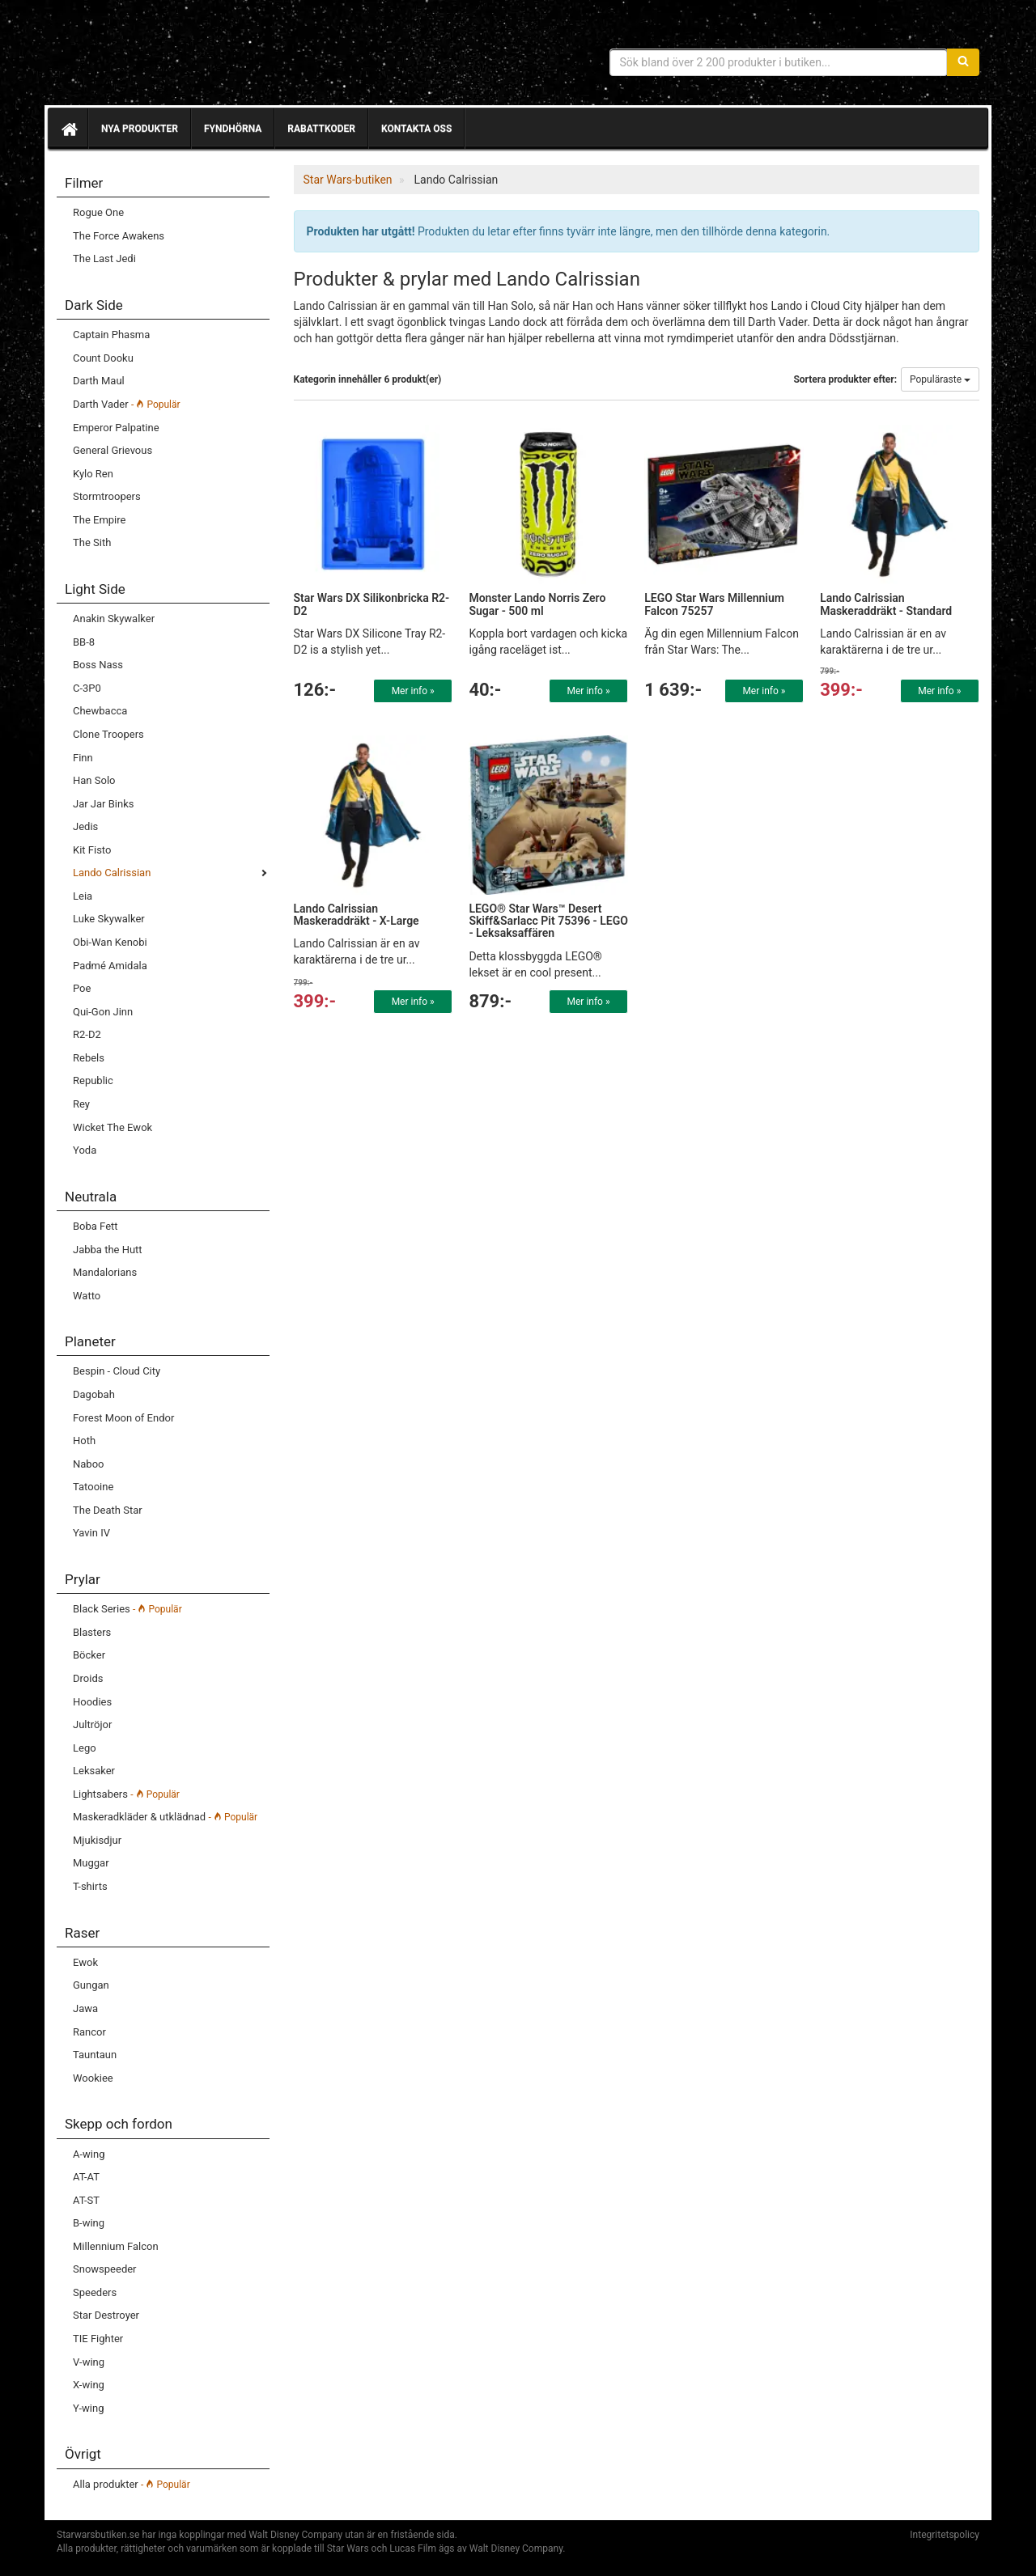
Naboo (88, 1464)
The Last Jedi (104, 258)
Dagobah (94, 1394)
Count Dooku (103, 358)
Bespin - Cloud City (116, 1371)
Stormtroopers (107, 496)
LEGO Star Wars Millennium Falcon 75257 (714, 603)
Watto (86, 1296)
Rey (81, 1104)
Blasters (92, 1632)
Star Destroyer (106, 2315)
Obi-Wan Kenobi (110, 942)
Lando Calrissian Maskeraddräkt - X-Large (356, 914)
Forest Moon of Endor (123, 1418)
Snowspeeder (105, 2269)
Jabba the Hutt (107, 1250)
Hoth (84, 1440)
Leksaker (94, 1771)
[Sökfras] (779, 62)
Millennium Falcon (116, 2246)
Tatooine (93, 1487)
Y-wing (88, 2408)
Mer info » (413, 691)
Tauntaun (95, 2055)
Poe (82, 988)
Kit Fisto (92, 850)
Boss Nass (98, 665)
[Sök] (963, 62)
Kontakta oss (416, 128)
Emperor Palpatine (116, 428)
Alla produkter (131, 2484)
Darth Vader (126, 404)
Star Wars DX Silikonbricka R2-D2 (372, 603)
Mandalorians (105, 1272)
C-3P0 (87, 688)
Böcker (89, 1655)
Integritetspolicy (944, 2534)
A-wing (88, 2154)
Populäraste (940, 379)
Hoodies (92, 1702)
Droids (88, 1678)
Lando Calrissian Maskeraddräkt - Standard (886, 603)
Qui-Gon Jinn (103, 1012)
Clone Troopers (108, 734)
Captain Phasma (111, 334)
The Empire (99, 520)
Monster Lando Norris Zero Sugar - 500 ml (537, 603)
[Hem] (68, 128)
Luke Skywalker (109, 919)
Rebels (88, 1058)
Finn (83, 758)
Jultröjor (92, 1724)
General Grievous (112, 450)
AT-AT (86, 2177)
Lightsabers (126, 1794)
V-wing (88, 2362)
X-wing (88, 2385)
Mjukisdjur (97, 1840)
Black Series (127, 1609)
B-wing (88, 2223)
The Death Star (107, 1510)
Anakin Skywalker (114, 618)
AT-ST (86, 2200)
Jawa (85, 2008)
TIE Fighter (98, 2338)
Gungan (91, 1985)
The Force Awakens (118, 236)
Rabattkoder (321, 128)
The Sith (92, 542)
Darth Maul (99, 381)
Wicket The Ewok (112, 1127)
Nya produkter (139, 128)
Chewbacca (100, 711)
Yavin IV (91, 1533)
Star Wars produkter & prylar (174, 56)
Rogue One (98, 212)
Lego (84, 1748)
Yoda (84, 1150)
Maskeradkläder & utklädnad (165, 1817)
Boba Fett (95, 1226)
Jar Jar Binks (103, 804)
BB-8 (84, 642)
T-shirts (90, 1886)
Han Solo (94, 780)
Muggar (91, 1863)
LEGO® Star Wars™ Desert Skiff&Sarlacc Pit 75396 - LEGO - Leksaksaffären (548, 921)
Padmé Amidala (110, 966)
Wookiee (93, 2078)
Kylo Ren (93, 474)
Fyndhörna (232, 128)
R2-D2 (87, 1034)
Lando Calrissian (112, 872)
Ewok (85, 1962)
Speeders (95, 2292)
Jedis (85, 826)
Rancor (89, 2032)
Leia (82, 896)
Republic (93, 1080)
